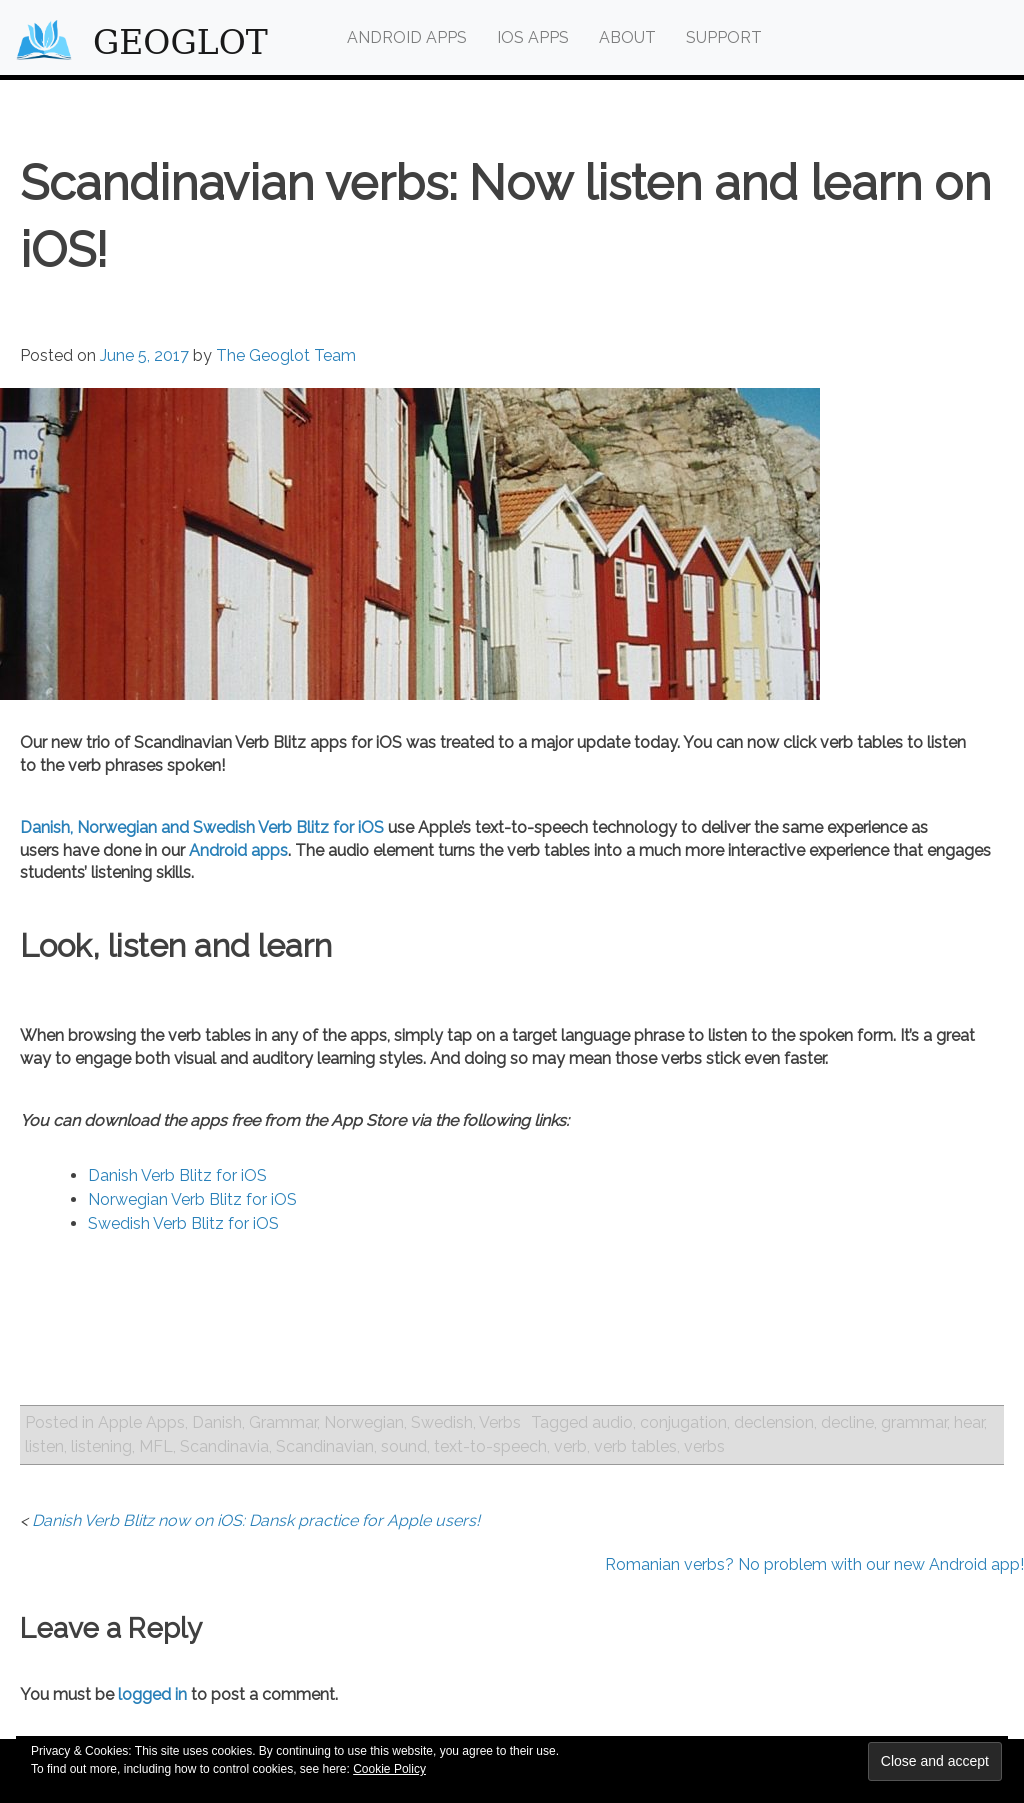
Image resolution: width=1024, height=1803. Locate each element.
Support (724, 37)
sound (404, 1446)
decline (847, 1422)
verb (570, 1446)
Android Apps (407, 37)
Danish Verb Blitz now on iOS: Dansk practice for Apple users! (256, 1520)
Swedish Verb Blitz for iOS (183, 1223)
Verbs (500, 1422)
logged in (152, 1694)
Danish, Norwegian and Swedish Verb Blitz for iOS (202, 827)
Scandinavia (224, 1446)
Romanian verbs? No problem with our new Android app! (814, 1564)
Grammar (283, 1422)
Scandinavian (325, 1446)
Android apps (238, 850)
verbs (704, 1446)
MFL (156, 1446)
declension (774, 1422)
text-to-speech (490, 1446)
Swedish (442, 1422)
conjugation (683, 1422)
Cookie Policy (389, 1769)
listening (101, 1446)
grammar (914, 1422)
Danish (217, 1422)
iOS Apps (533, 37)
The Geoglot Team (286, 355)
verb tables (635, 1446)
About (627, 37)
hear (969, 1422)
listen (44, 1446)
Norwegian (364, 1422)
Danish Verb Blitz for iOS (177, 1175)
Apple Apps (141, 1422)
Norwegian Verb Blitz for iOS (192, 1199)
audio (612, 1422)
